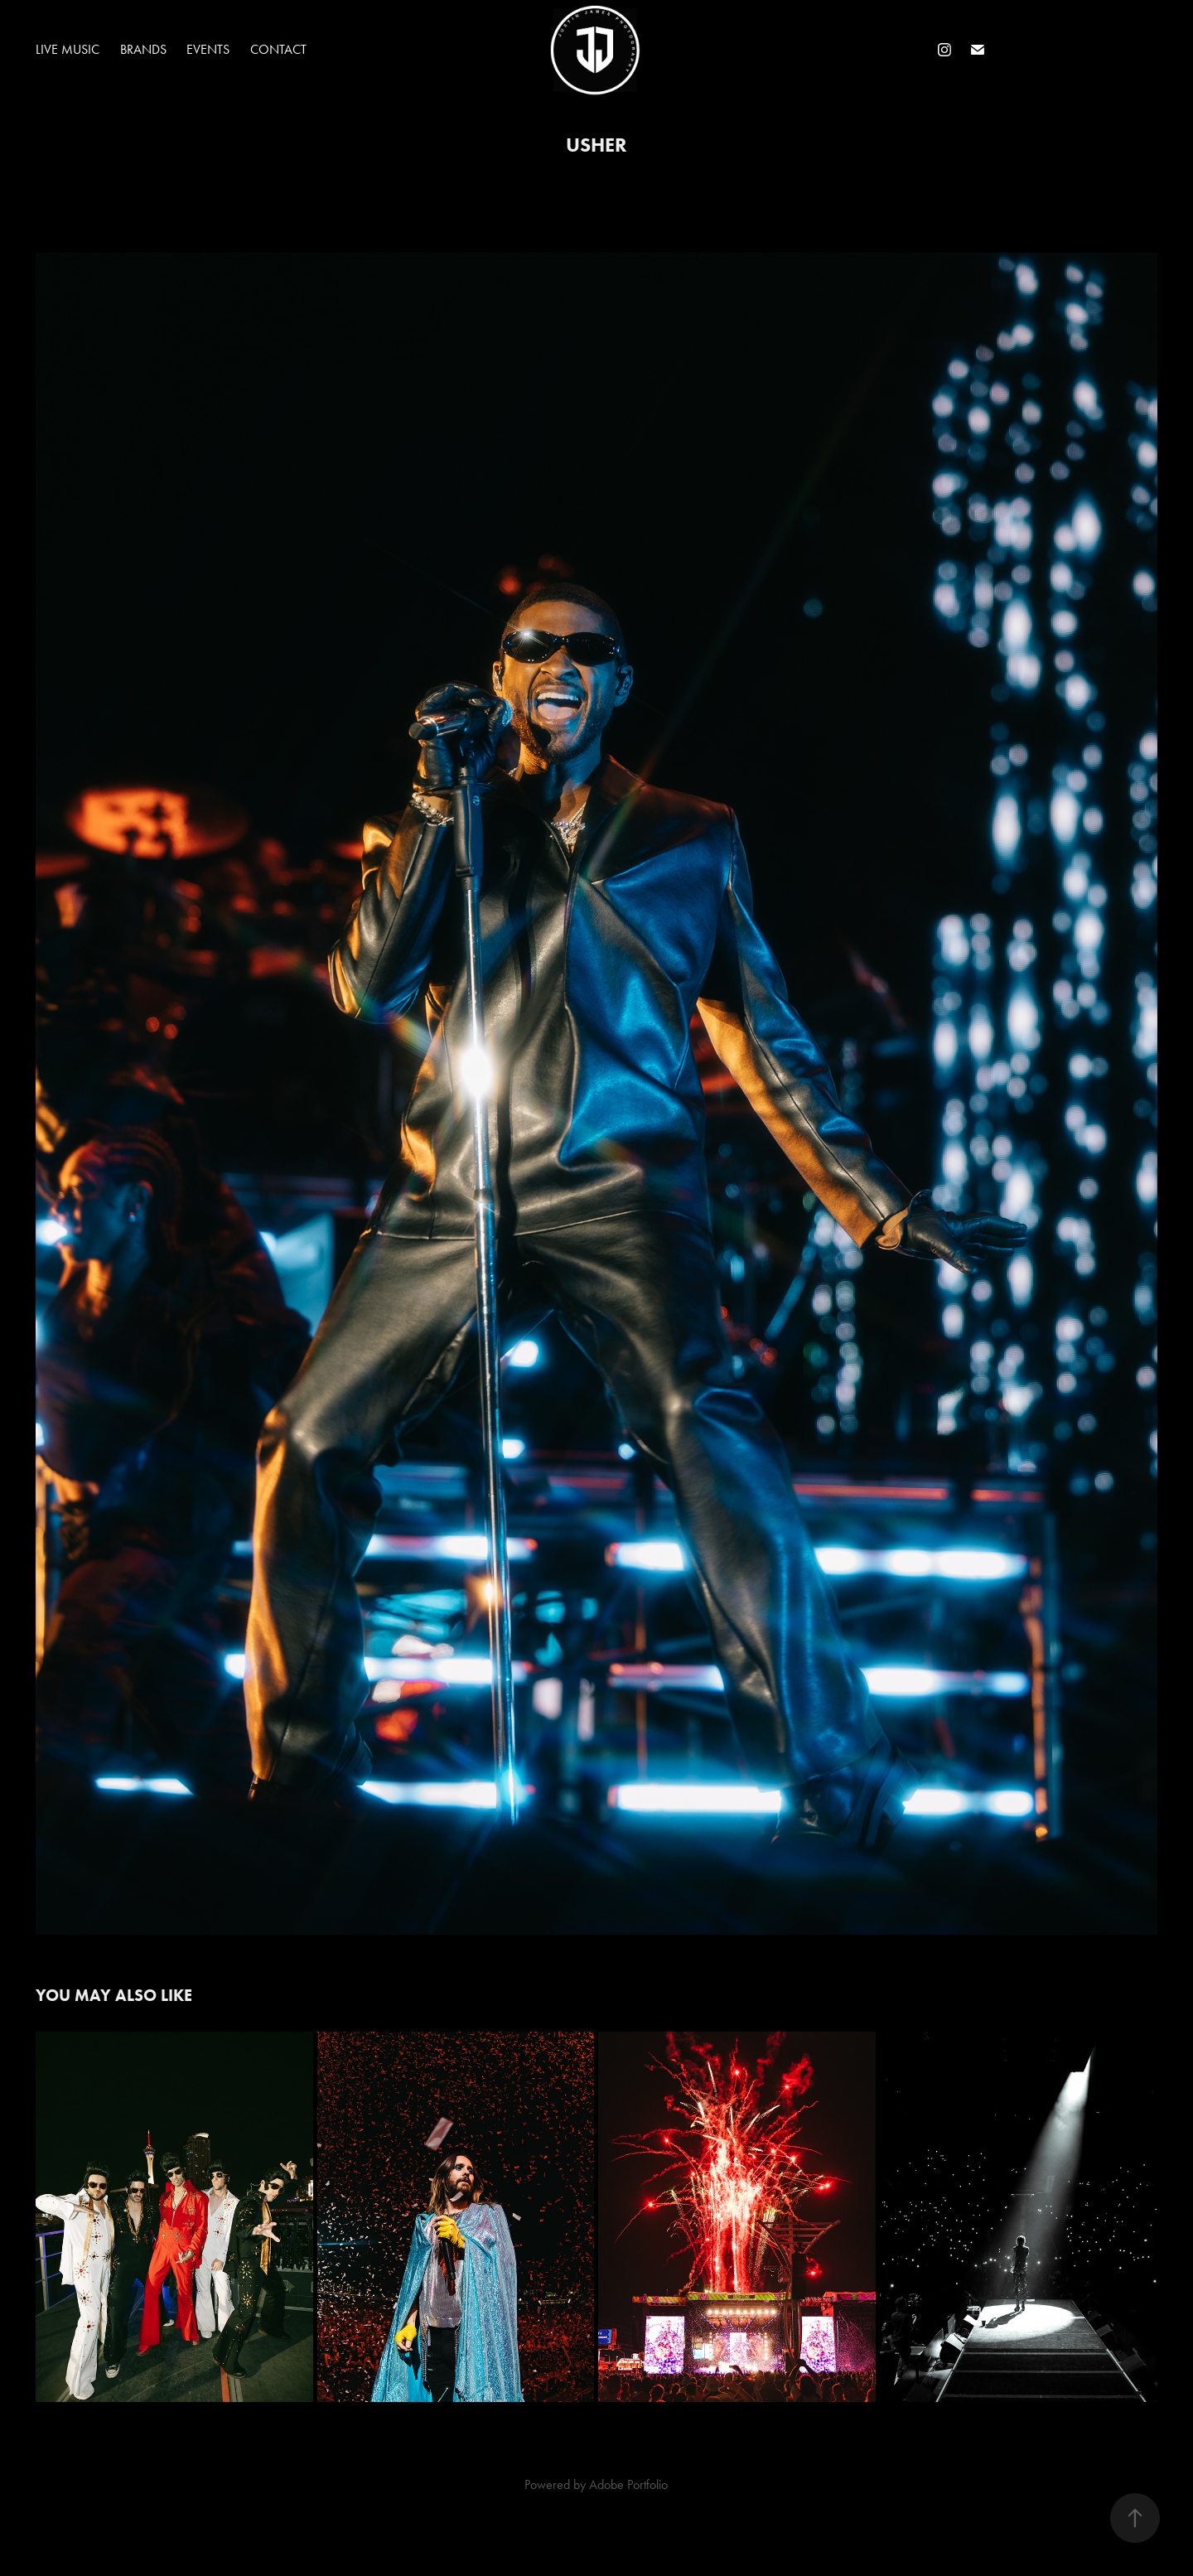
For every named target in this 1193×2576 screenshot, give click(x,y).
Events (207, 49)
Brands (143, 49)
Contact (278, 49)
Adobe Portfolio (628, 2484)
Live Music (67, 49)
